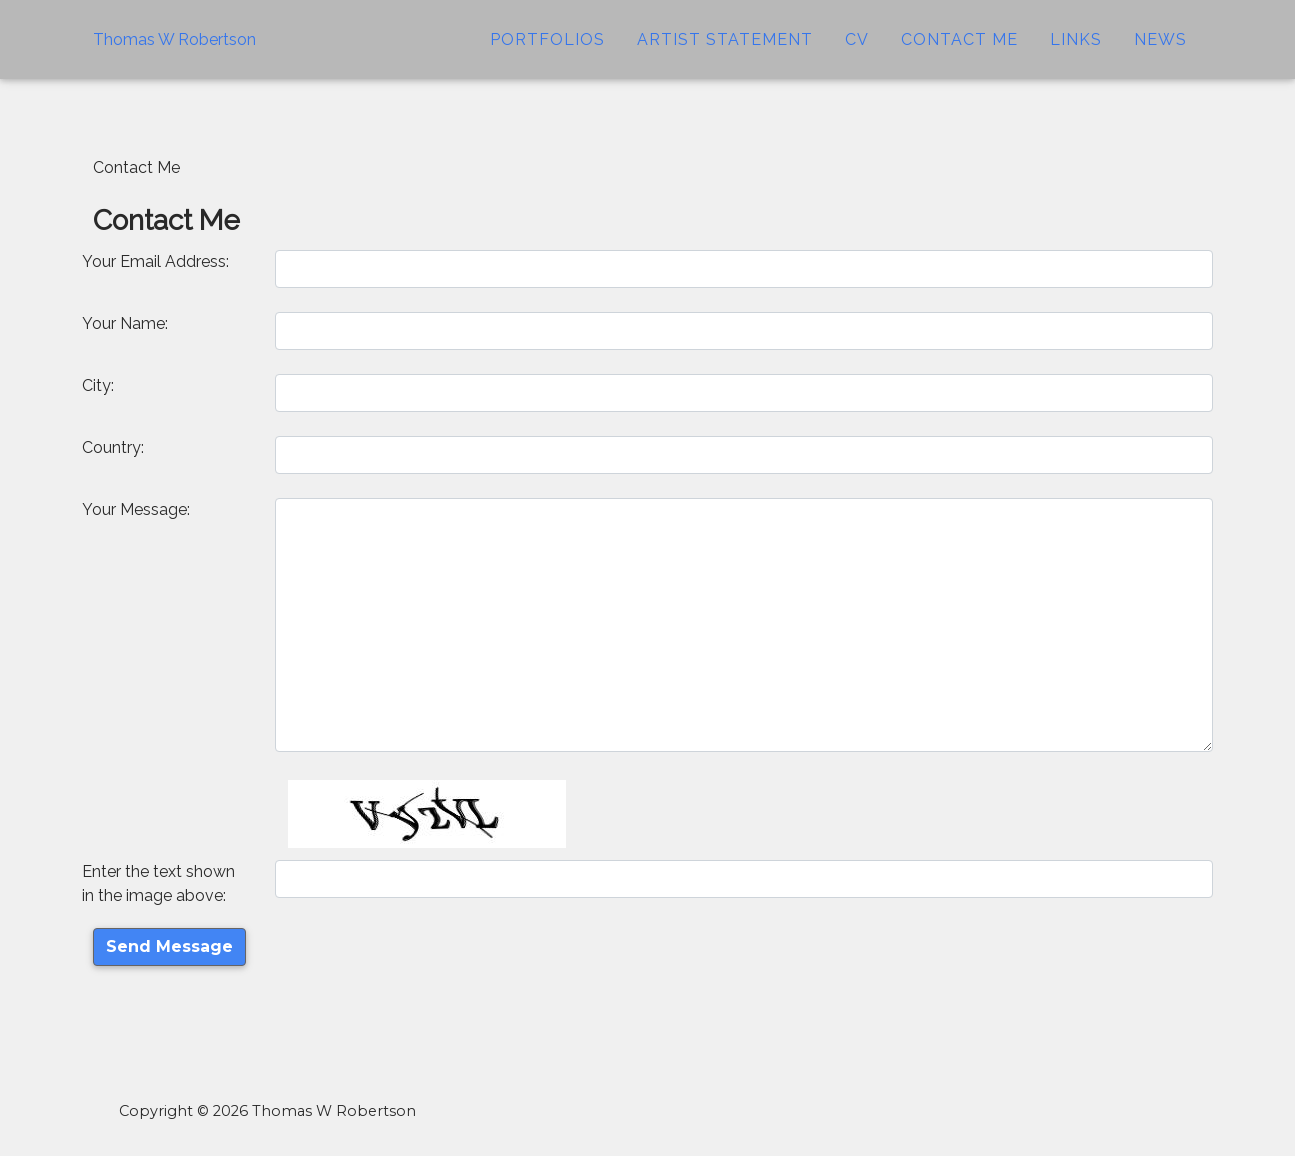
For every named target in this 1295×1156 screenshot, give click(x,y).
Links (1076, 54)
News (1160, 54)
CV (857, 54)
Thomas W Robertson (174, 54)
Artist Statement (725, 54)
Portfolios (547, 54)
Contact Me (959, 54)
